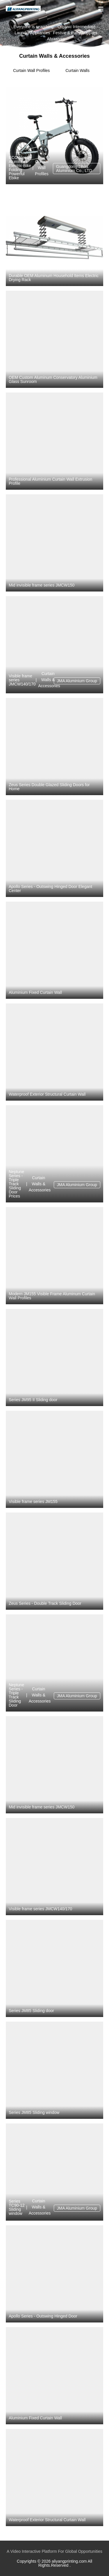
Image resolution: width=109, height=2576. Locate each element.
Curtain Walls (77, 70)
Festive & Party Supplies (75, 32)
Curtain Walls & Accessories (48, 679)
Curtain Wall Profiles (31, 70)
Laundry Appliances (32, 32)
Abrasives (56, 38)
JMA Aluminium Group (77, 681)
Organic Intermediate (77, 26)
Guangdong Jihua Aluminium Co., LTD (74, 168)
